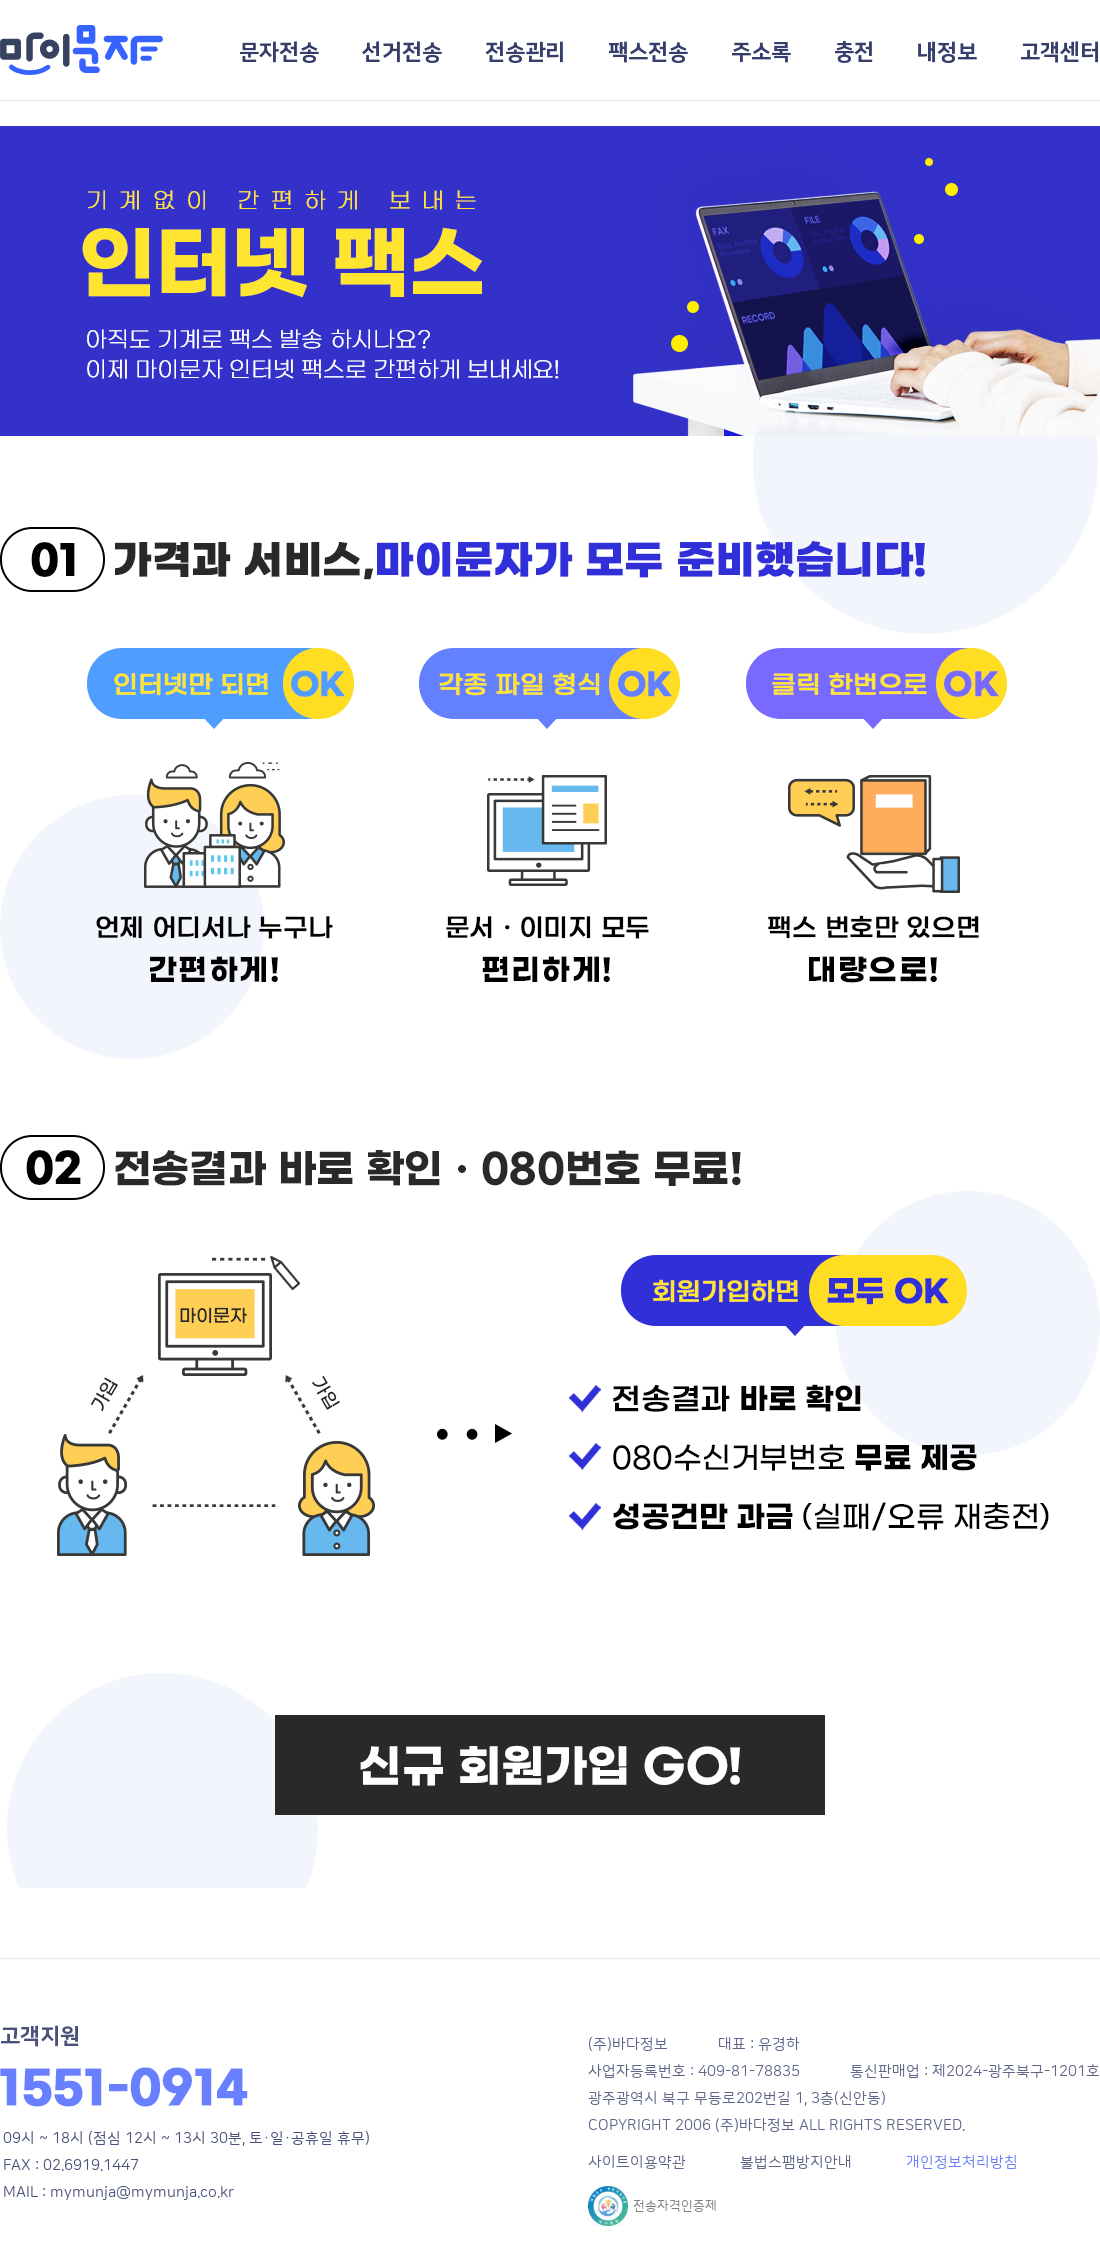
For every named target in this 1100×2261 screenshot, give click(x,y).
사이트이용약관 (637, 2162)
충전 (854, 52)
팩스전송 (648, 52)
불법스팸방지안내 (796, 2162)
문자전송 (279, 52)
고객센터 (1060, 52)
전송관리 (525, 52)
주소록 (761, 52)
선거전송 (402, 52)
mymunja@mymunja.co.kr (142, 2192)
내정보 (947, 52)
